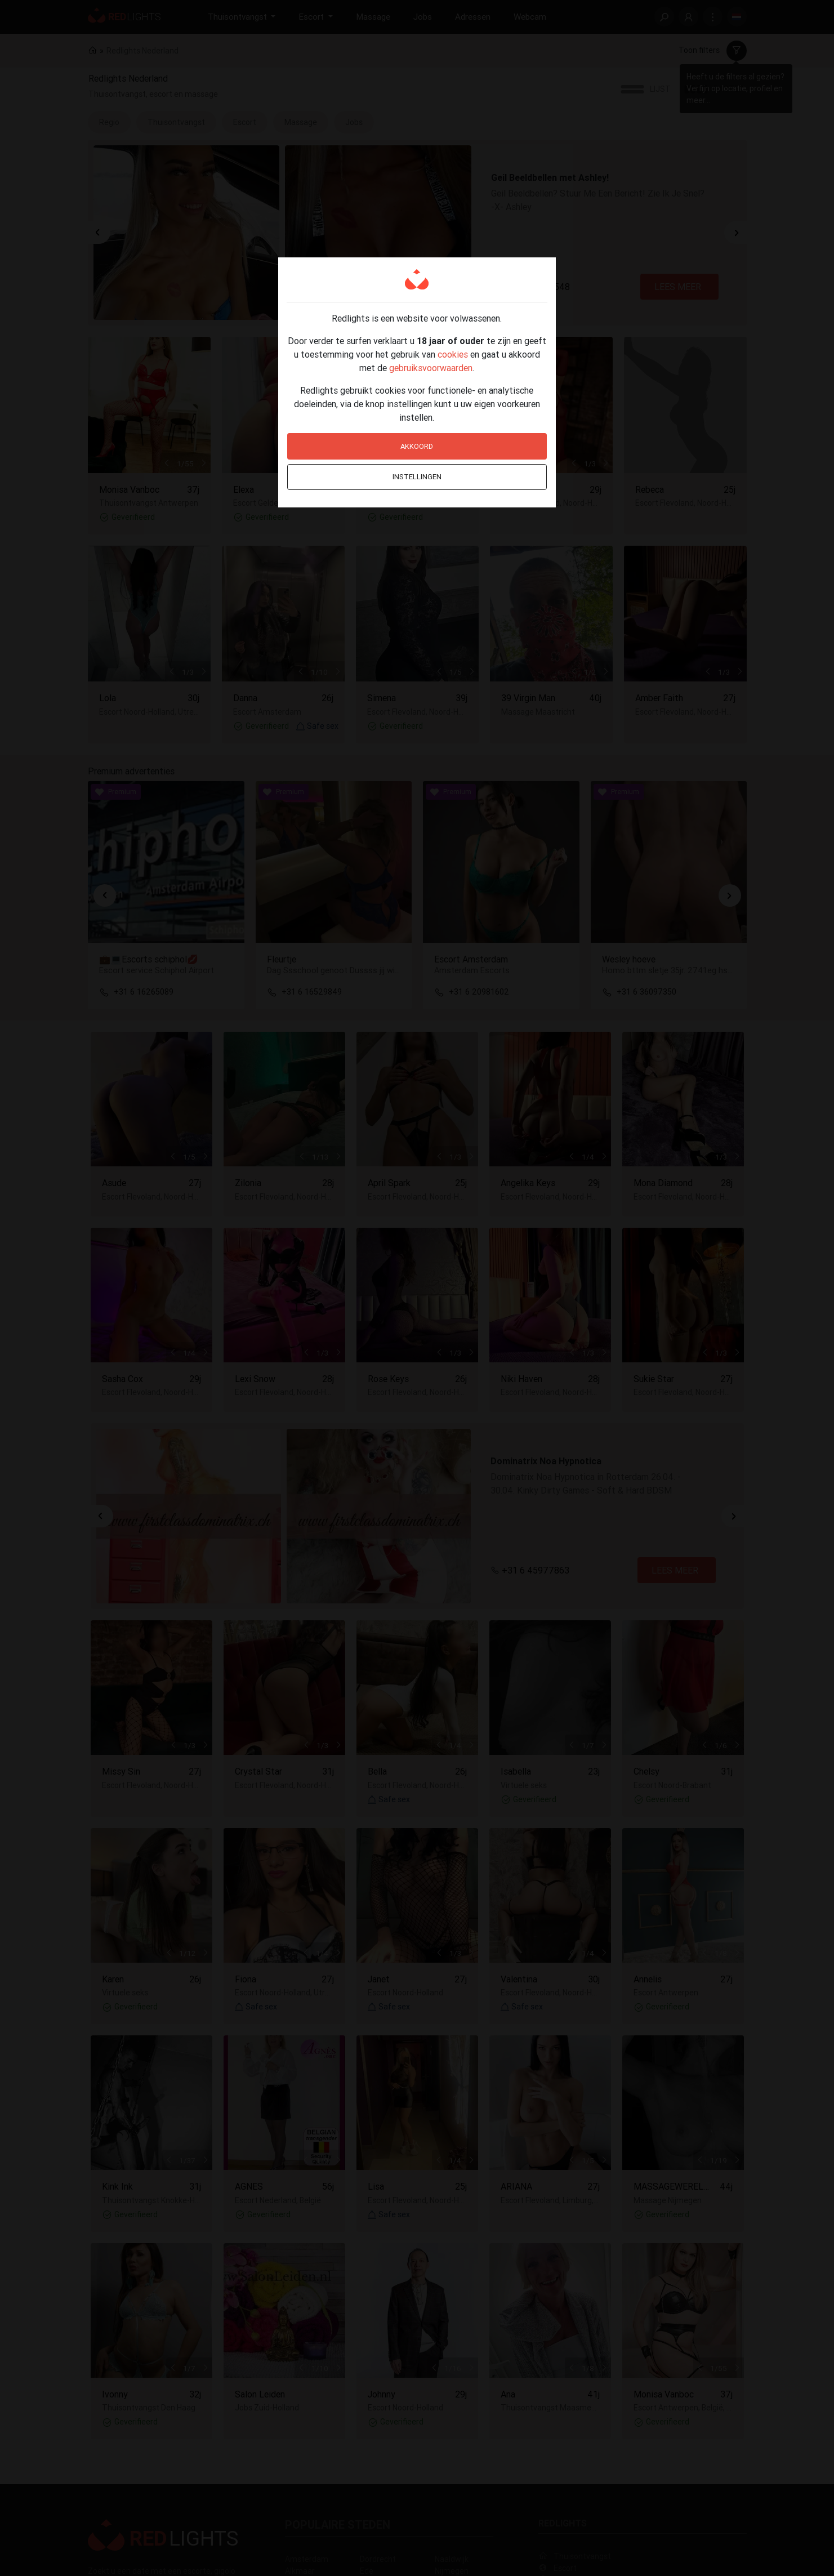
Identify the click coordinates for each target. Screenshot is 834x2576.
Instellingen (417, 477)
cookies (453, 354)
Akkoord (416, 446)
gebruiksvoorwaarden (430, 367)
